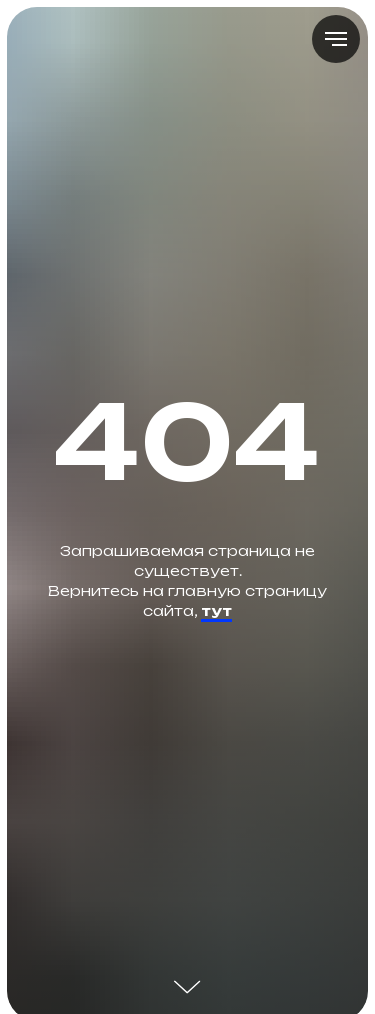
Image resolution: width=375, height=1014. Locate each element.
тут (216, 610)
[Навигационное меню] (336, 39)
